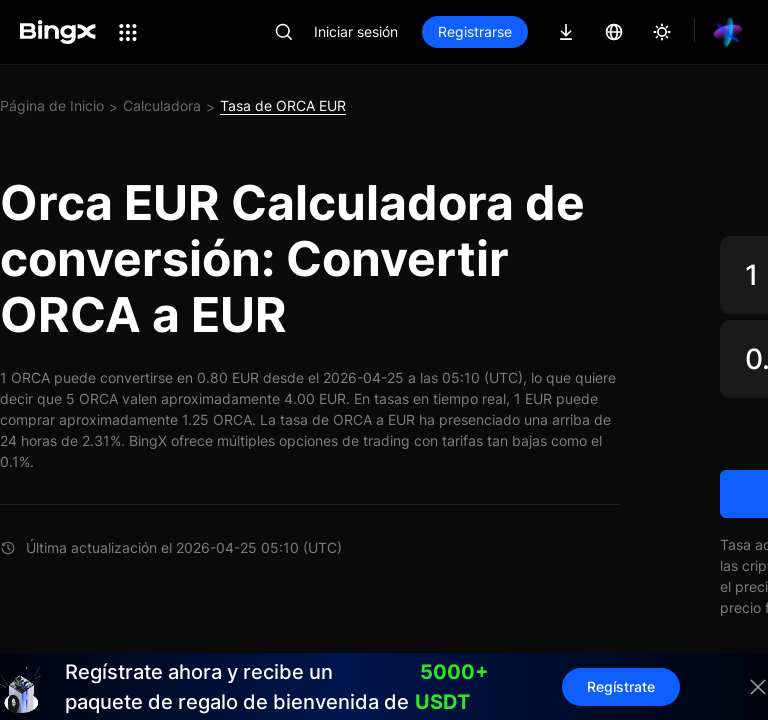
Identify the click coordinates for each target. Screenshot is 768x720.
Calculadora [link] (162, 105)
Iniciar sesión (356, 31)
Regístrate (621, 686)
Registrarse (475, 31)
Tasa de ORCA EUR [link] (283, 105)
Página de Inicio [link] (52, 105)
